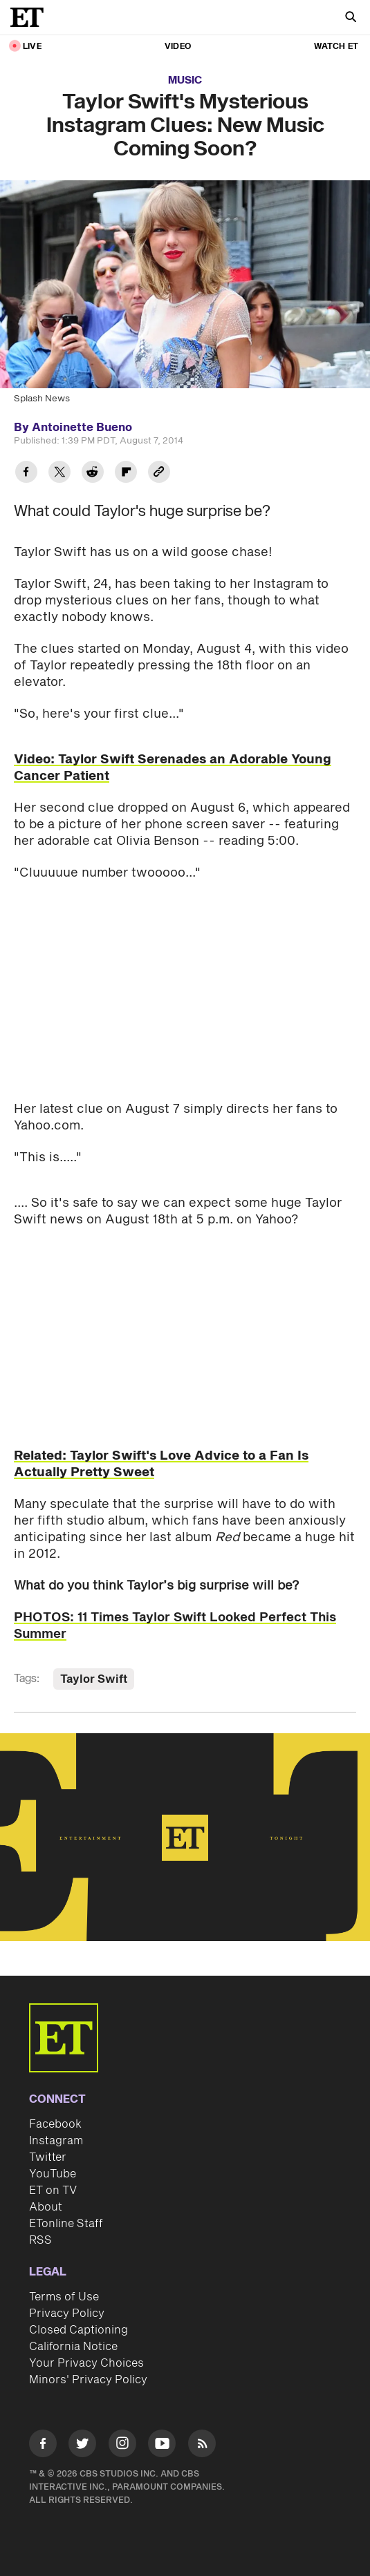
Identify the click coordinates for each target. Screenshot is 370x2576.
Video (178, 46)
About (45, 2207)
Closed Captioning (78, 2330)
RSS (40, 2240)
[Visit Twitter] (82, 2446)
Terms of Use (64, 2297)
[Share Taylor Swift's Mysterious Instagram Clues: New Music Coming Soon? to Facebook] (26, 473)
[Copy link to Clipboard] (159, 473)
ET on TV (53, 2190)
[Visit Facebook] (43, 2446)
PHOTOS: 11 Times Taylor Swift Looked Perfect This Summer (175, 1625)
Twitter (47, 2157)
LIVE (32, 46)
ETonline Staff (66, 2223)
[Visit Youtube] (162, 2446)
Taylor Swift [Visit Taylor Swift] (93, 1679)
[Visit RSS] (202, 2446)
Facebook (55, 2124)
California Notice (73, 2346)
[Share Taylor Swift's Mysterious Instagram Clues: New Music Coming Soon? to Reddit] (92, 473)
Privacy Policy (66, 2313)
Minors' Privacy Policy (88, 2380)
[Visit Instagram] (122, 2446)
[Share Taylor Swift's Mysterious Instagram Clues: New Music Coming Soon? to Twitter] (59, 473)
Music (185, 80)
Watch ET (336, 46)
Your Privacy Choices (86, 2363)
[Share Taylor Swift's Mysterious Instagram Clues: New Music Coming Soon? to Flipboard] (125, 473)
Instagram (56, 2141)
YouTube (52, 2174)
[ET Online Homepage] (31, 17)
